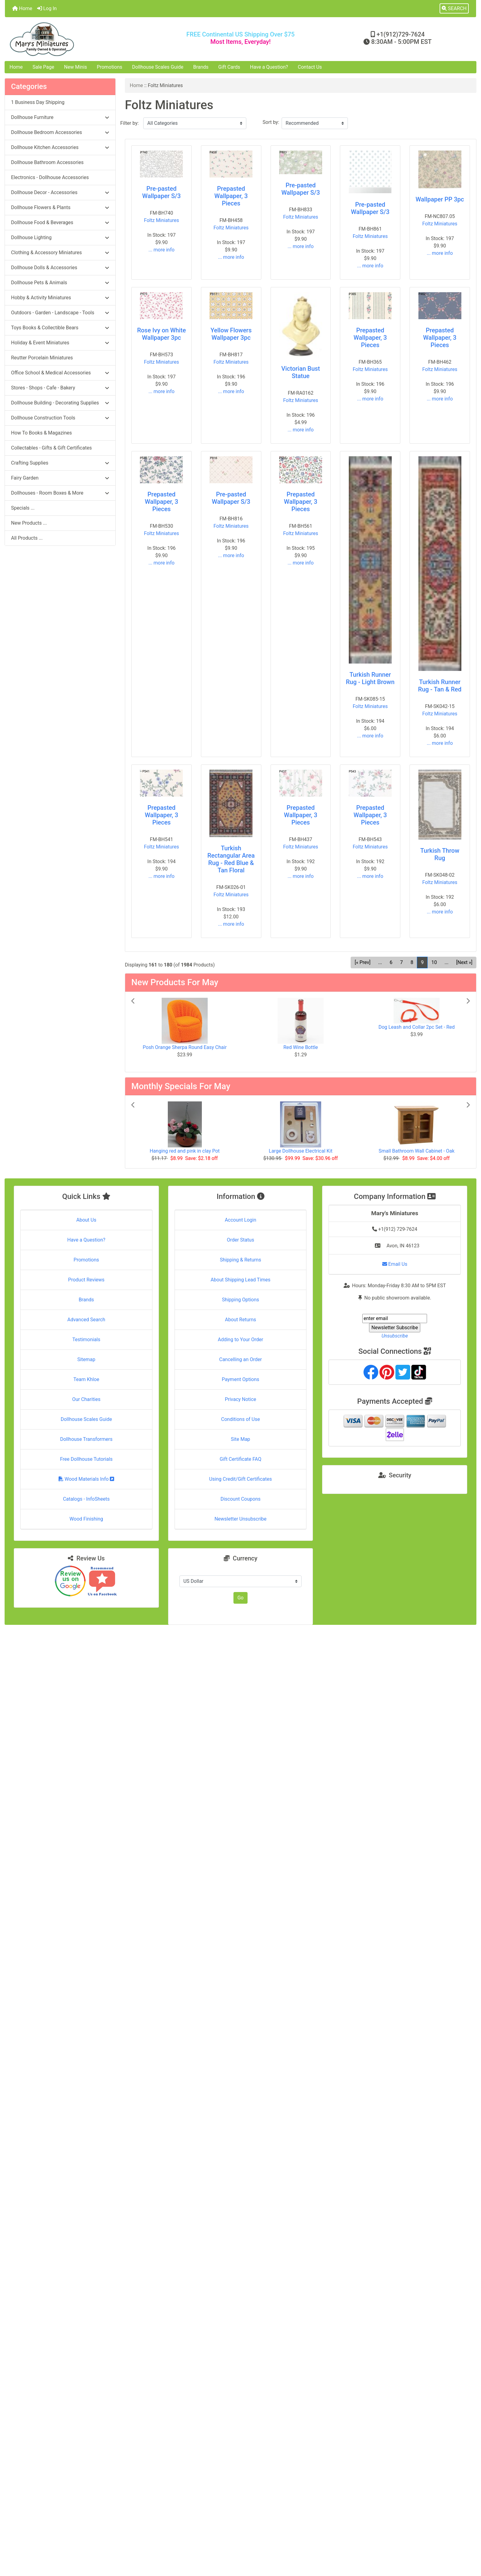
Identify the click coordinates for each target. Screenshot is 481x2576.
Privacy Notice (240, 1399)
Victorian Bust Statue (300, 372)
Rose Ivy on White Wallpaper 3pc (161, 334)
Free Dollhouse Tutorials (86, 1459)
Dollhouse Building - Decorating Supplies (60, 403)
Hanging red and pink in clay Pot (185, 1151)
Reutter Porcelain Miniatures (42, 358)
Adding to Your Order (240, 1339)
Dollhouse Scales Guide (157, 67)
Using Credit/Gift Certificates (240, 1479)
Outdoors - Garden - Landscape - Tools (60, 313)
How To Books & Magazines (41, 433)
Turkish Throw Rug (439, 854)
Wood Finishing (86, 1519)
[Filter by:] (194, 123)
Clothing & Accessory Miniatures (60, 252)
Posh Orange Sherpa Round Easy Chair (185, 1047)
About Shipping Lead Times (240, 1280)
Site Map (240, 1439)
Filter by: (129, 123)
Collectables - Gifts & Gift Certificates (51, 448)
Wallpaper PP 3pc (440, 199)
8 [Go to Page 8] (411, 962)
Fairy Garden (60, 478)
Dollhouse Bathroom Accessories (47, 162)
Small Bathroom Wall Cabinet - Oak (416, 1151)
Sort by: (271, 122)
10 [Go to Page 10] (434, 962)
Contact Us (310, 67)
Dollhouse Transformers (86, 1439)
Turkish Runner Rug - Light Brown (370, 678)
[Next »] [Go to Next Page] (464, 962)
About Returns (240, 1319)
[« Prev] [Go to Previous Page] (362, 962)
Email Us (394, 1264)
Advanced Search (86, 1319)
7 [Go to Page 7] (401, 962)
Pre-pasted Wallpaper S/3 (161, 192)
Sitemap (86, 1359)
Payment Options (240, 1379)
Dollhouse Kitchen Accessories (60, 147)
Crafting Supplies (60, 463)
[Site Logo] (83, 39)
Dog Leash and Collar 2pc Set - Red (417, 1027)
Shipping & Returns (240, 1260)
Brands (201, 67)
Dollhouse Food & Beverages (60, 222)
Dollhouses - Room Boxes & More (60, 493)
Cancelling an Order (240, 1359)
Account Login (240, 1220)
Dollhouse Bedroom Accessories (60, 132)
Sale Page (43, 67)
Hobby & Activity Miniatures (60, 297)
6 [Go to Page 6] (391, 962)
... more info (161, 250)
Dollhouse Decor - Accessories (60, 192)
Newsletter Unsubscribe (240, 1519)
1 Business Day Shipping (37, 102)
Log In (47, 8)
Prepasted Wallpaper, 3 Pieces (231, 196)
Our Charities (86, 1399)
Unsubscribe (395, 1336)
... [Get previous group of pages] (380, 962)
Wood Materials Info (86, 1479)
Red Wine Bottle (300, 1047)
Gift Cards (229, 67)
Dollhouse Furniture (60, 117)
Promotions (109, 67)
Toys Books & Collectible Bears (60, 328)
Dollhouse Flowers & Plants (60, 207)
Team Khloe (86, 1379)
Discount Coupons (241, 1499)
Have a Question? (269, 67)
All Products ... (27, 538)
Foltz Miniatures (161, 220)
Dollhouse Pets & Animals (60, 282)
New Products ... (29, 523)
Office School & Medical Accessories (60, 373)
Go (240, 1598)
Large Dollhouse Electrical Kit (300, 1151)
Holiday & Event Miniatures (60, 343)
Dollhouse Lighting (60, 237)
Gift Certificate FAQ (240, 1459)
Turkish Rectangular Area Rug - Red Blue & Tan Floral (231, 859)
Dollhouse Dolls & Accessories (60, 267)
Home (22, 8)
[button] (454, 8)
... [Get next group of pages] (446, 962)
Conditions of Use (240, 1419)
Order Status (240, 1240)
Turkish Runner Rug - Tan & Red (439, 685)
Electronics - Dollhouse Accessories (50, 177)
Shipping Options (240, 1300)
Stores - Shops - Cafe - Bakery (60, 388)
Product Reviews (86, 1280)
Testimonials (86, 1339)
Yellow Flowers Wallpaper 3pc (231, 334)
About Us (86, 1220)
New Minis (75, 67)
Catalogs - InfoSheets (86, 1499)
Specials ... (23, 508)
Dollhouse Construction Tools (60, 418)
